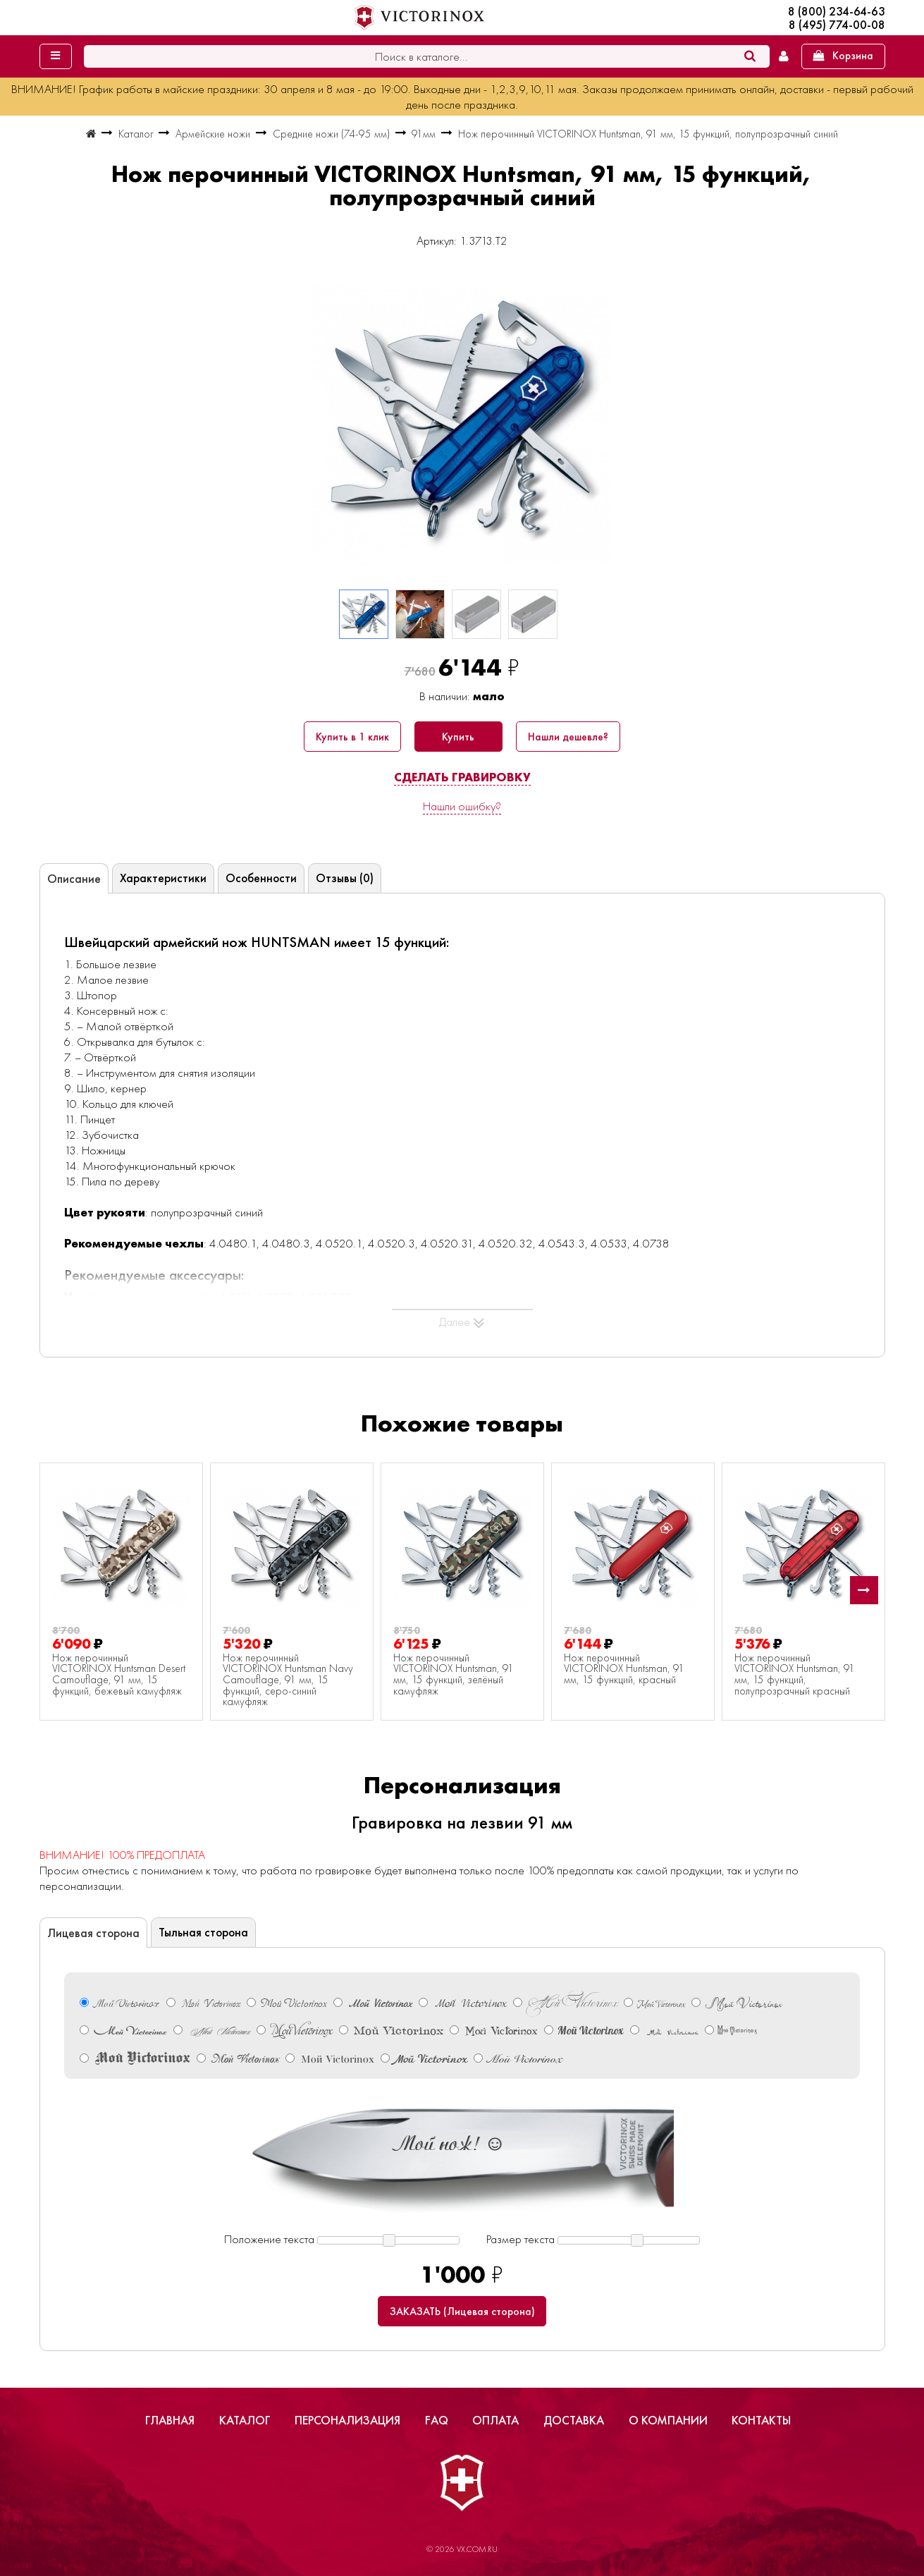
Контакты (761, 2420)
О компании (668, 2420)
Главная (170, 2420)
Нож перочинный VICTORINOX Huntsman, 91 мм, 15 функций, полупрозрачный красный (794, 1675)
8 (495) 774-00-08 (837, 25)
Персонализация (347, 2420)
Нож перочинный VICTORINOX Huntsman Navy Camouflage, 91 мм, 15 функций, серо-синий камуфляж (288, 1680)
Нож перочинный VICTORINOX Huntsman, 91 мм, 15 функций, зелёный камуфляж (453, 1675)
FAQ (436, 2420)
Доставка (573, 2420)
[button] (864, 1590)
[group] (462, 424)
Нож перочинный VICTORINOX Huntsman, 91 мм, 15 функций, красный (624, 1669)
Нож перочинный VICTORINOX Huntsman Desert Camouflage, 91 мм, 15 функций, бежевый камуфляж (118, 1675)
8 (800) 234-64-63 (836, 12)
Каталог (245, 2420)
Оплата (495, 2420)
